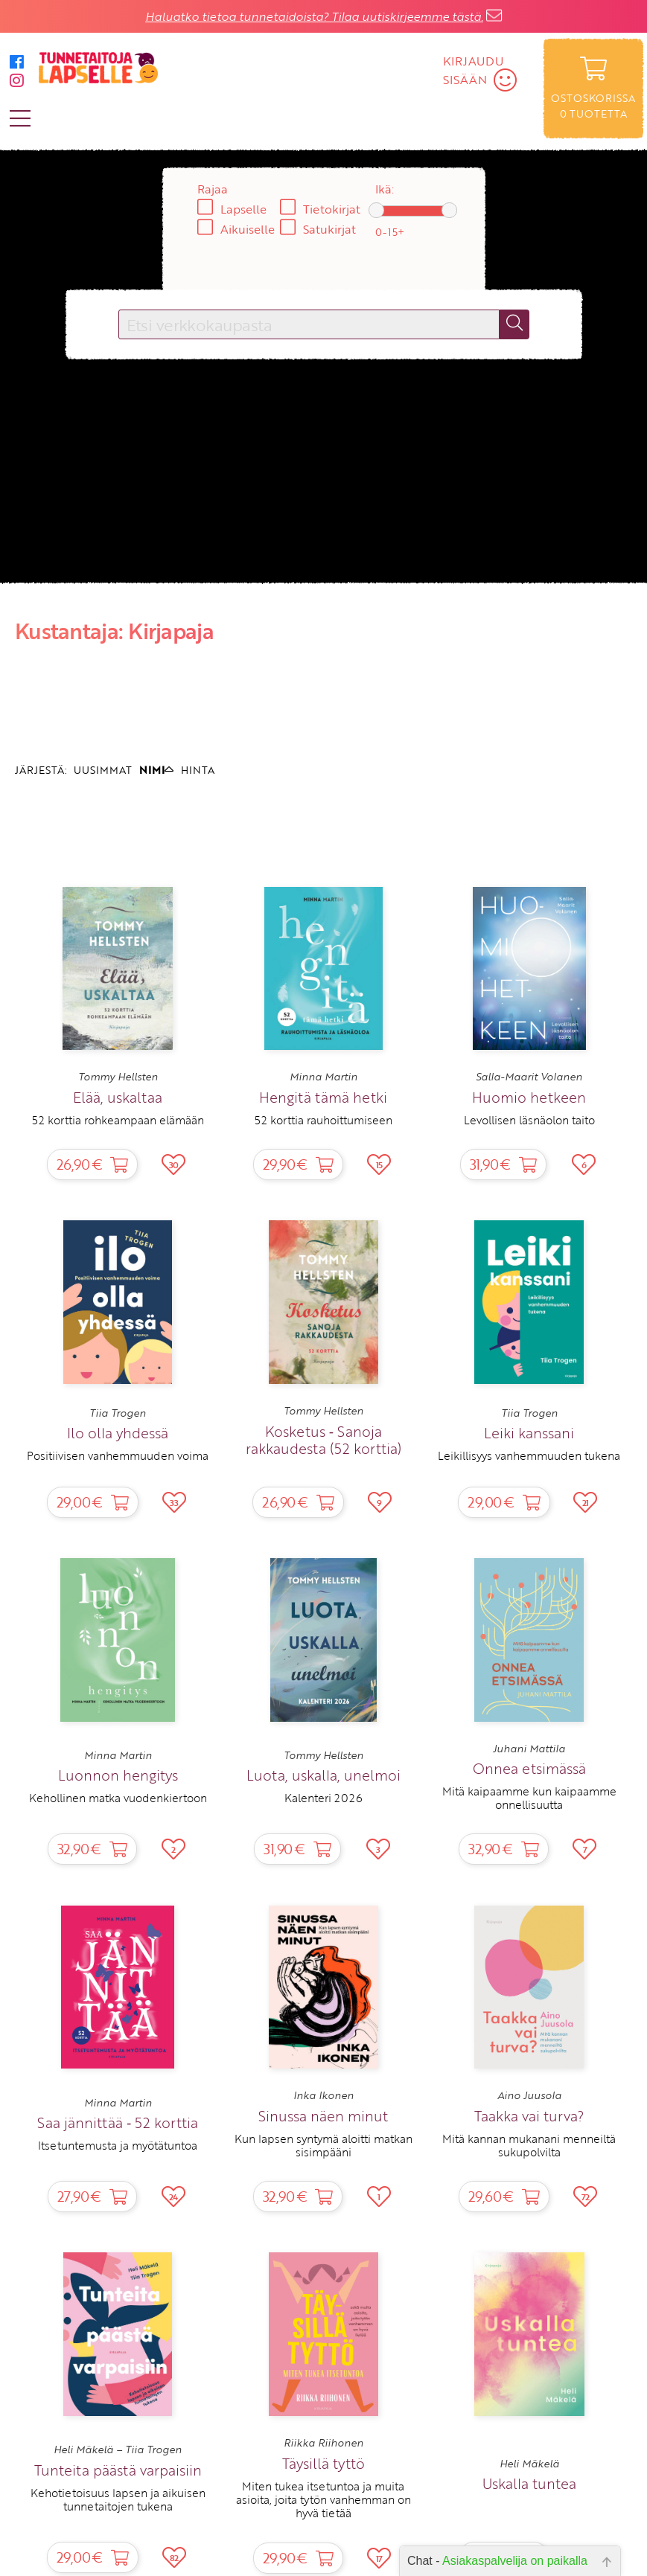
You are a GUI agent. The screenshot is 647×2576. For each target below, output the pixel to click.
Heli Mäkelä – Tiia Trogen (118, 2449)
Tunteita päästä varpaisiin (118, 2470)
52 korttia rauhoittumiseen (323, 1120)
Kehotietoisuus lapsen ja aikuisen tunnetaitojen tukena (118, 2499)
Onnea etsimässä (529, 1768)
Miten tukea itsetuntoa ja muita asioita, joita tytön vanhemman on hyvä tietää (323, 2499)
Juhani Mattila (529, 1748)
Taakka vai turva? (529, 2115)
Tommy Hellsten (118, 1076)
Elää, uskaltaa (117, 1097)
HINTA (197, 770)
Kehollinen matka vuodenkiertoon (118, 1797)
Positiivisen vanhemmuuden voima (117, 1455)
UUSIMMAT (103, 770)
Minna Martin (323, 1076)
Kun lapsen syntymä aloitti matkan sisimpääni (323, 2145)
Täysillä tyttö (323, 2463)
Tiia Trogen (117, 1413)
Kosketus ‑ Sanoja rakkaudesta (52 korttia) (323, 1440)
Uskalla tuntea (529, 2483)
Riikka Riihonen (323, 2442)
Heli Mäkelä (529, 2463)
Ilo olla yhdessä (117, 1432)
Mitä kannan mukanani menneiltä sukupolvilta (529, 2145)
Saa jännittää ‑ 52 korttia (117, 2122)
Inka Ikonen (323, 2095)
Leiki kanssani (529, 1432)
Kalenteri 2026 (323, 1797)
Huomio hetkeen (529, 1097)
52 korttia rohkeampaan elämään (118, 1120)
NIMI (156, 770)
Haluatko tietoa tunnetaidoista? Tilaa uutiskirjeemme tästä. (314, 16)
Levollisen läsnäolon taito (529, 1120)
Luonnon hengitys (118, 1775)
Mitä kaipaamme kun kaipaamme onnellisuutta (529, 1797)
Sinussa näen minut (323, 2115)
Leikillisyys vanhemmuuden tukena (529, 1455)
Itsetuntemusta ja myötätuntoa (117, 2145)
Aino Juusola (529, 2095)
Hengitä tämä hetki (323, 1097)
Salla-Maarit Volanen (529, 1076)
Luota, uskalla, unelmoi (323, 1775)
